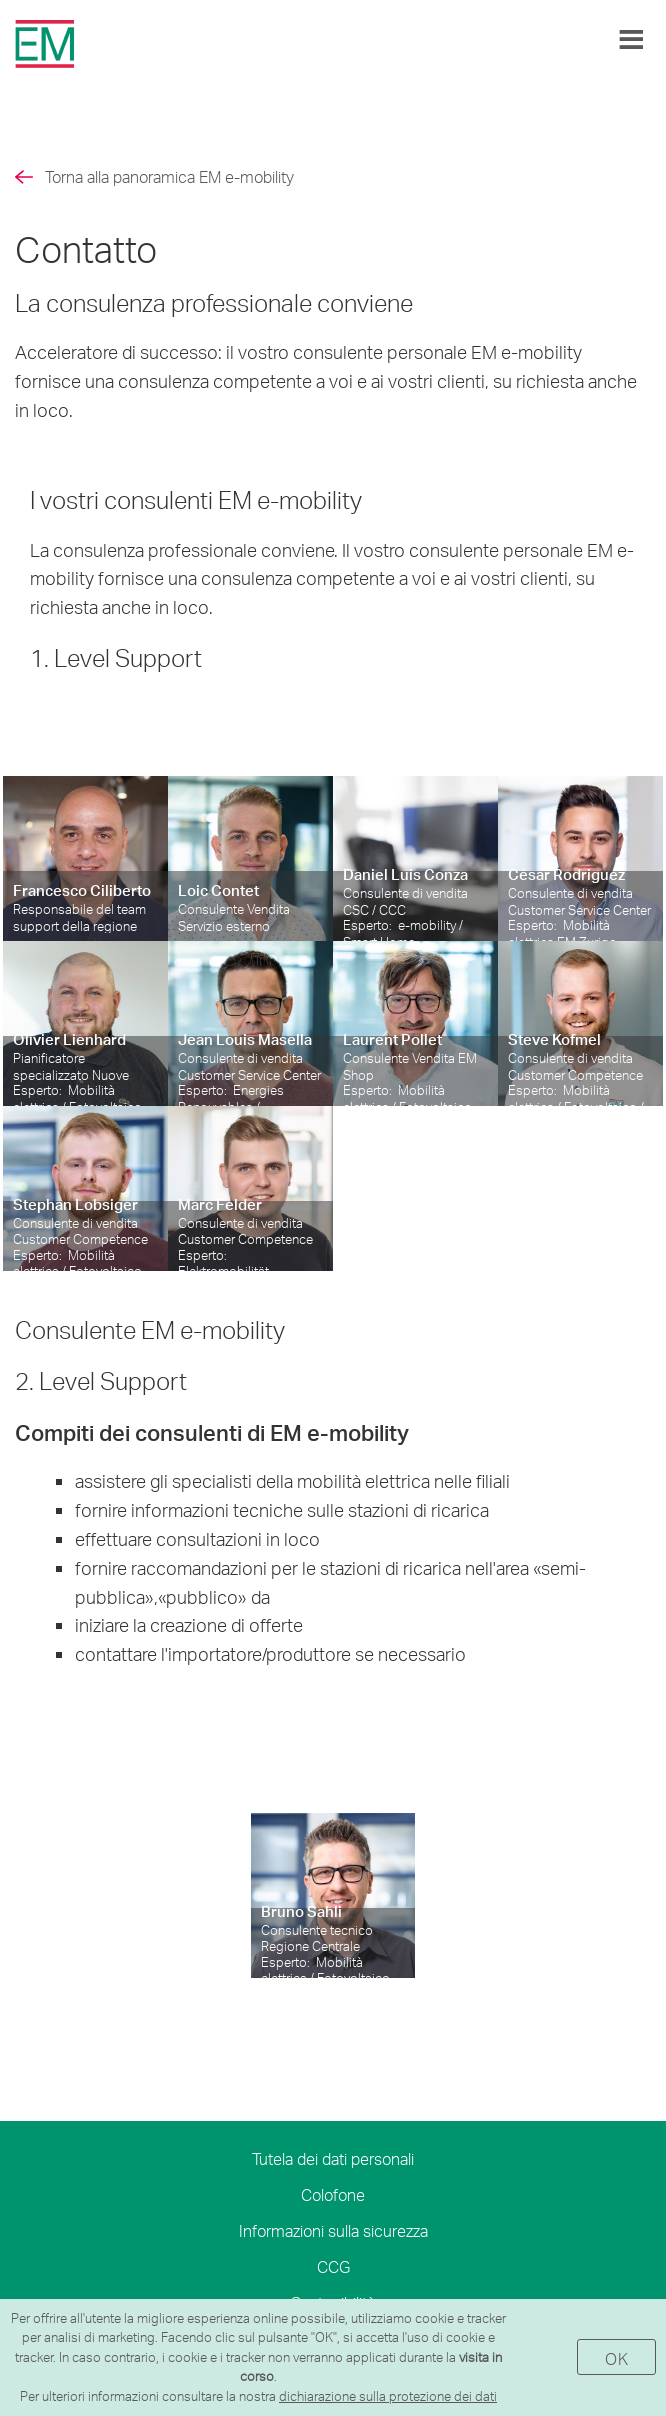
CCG (333, 2266)
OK (616, 2358)
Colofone (333, 2194)
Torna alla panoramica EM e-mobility (169, 176)
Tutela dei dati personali (333, 2158)
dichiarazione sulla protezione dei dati (388, 2396)
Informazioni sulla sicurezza (333, 2230)
